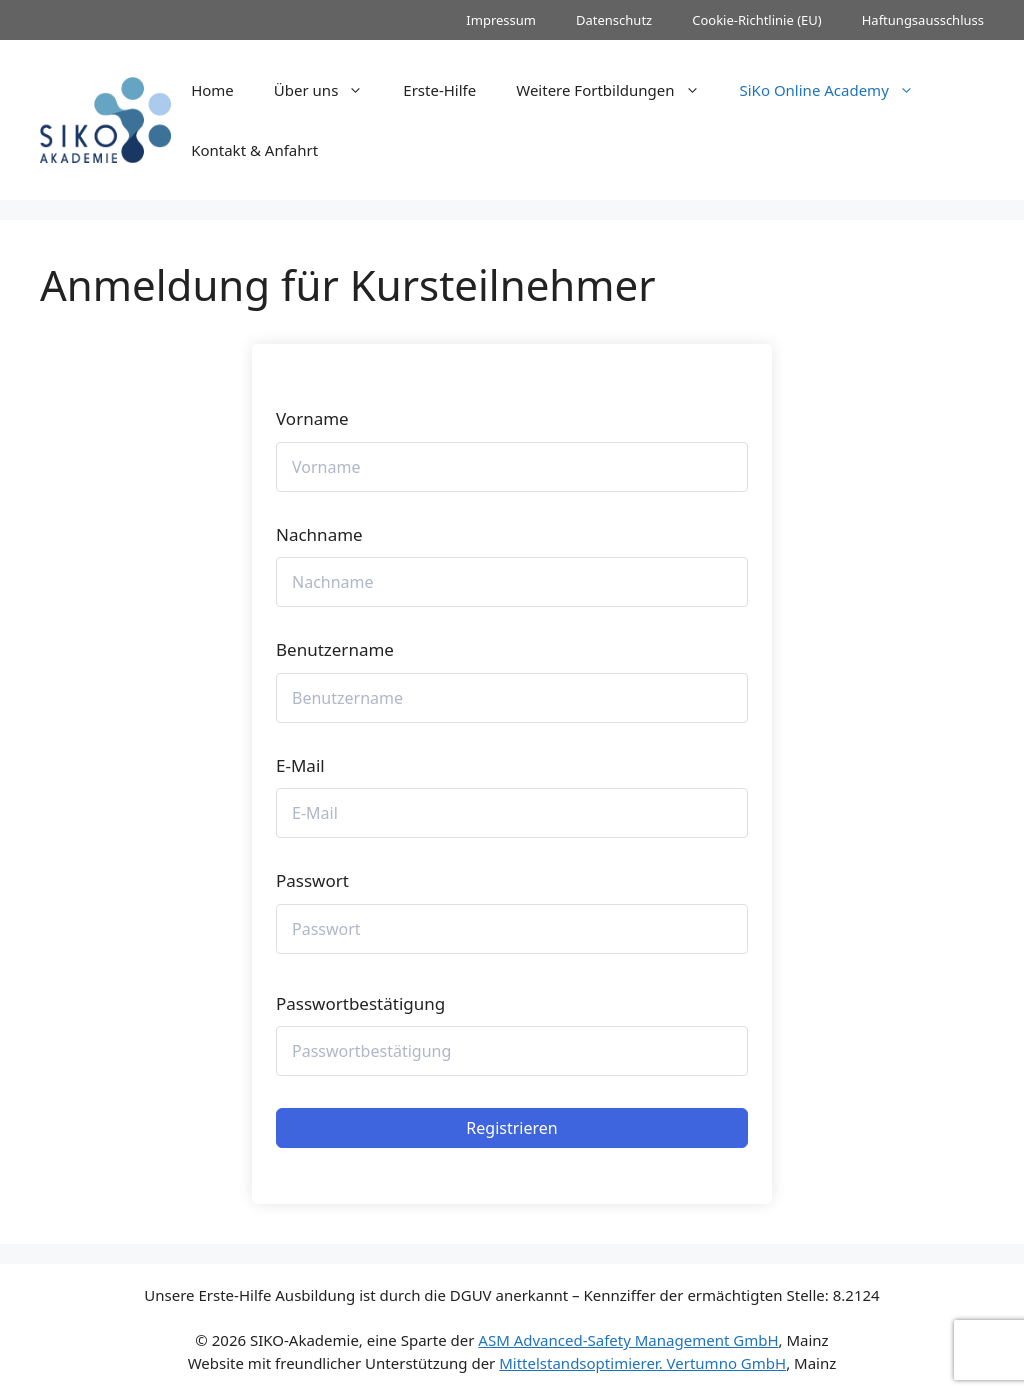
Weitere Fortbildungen (617, 90)
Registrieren (511, 1128)
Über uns (328, 90)
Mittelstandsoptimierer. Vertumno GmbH (642, 1363)
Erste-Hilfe (439, 90)
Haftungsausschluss (923, 20)
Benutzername (335, 649)
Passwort (312, 880)
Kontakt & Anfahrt (254, 150)
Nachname (319, 534)
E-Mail (300, 765)
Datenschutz (614, 20)
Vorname (312, 418)
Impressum (501, 20)
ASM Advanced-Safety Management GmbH (628, 1340)
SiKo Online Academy (837, 90)
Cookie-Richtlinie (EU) (757, 20)
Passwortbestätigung (360, 1003)
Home (212, 90)
